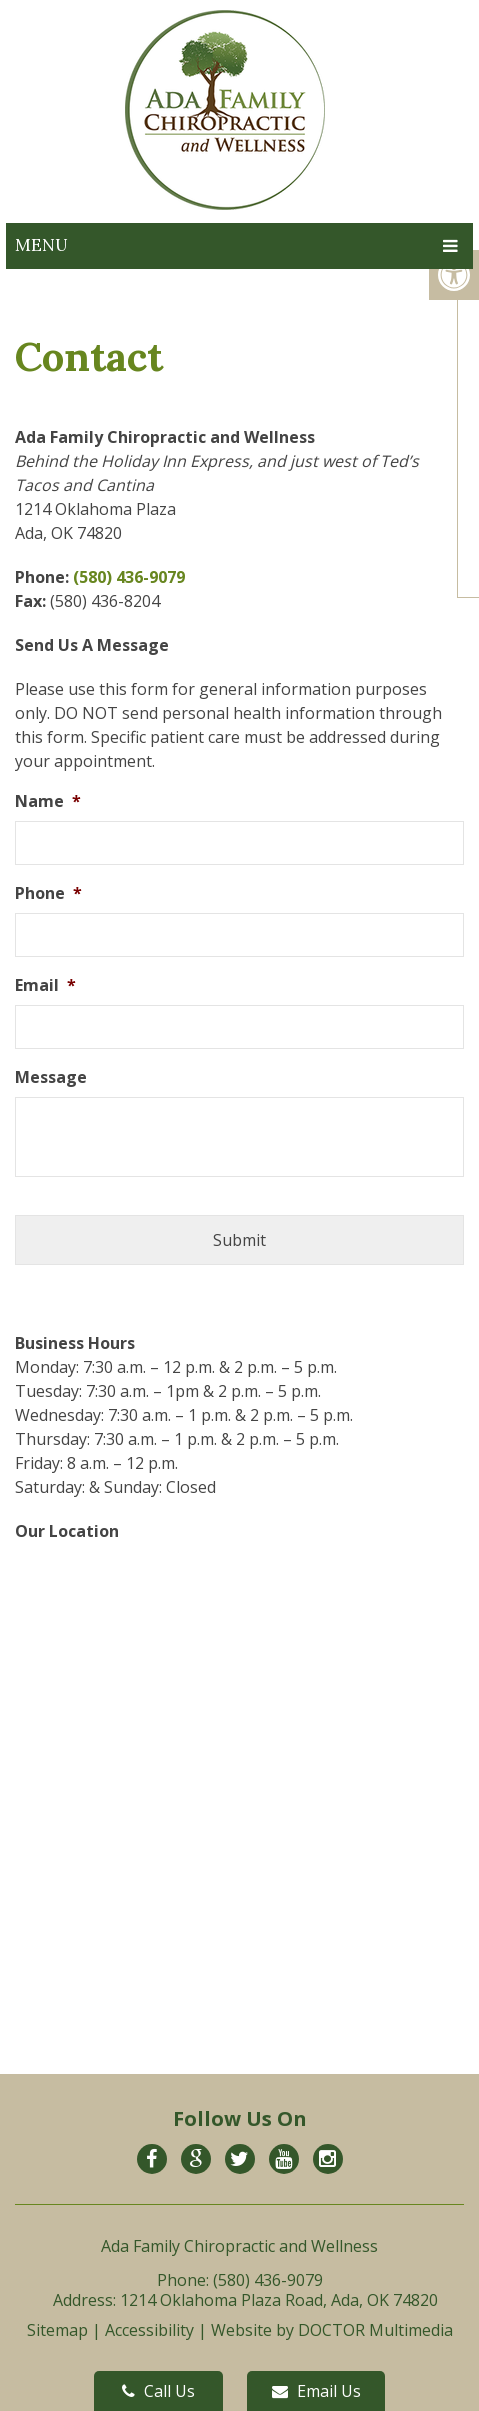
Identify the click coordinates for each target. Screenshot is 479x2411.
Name (48, 801)
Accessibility (149, 2330)
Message (51, 1077)
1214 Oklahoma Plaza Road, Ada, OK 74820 (279, 2300)
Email (45, 985)
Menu (41, 245)
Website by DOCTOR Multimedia (332, 2330)
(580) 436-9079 (129, 577)
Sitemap (57, 2330)
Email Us (316, 2391)
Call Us (158, 2391)
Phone (48, 893)
